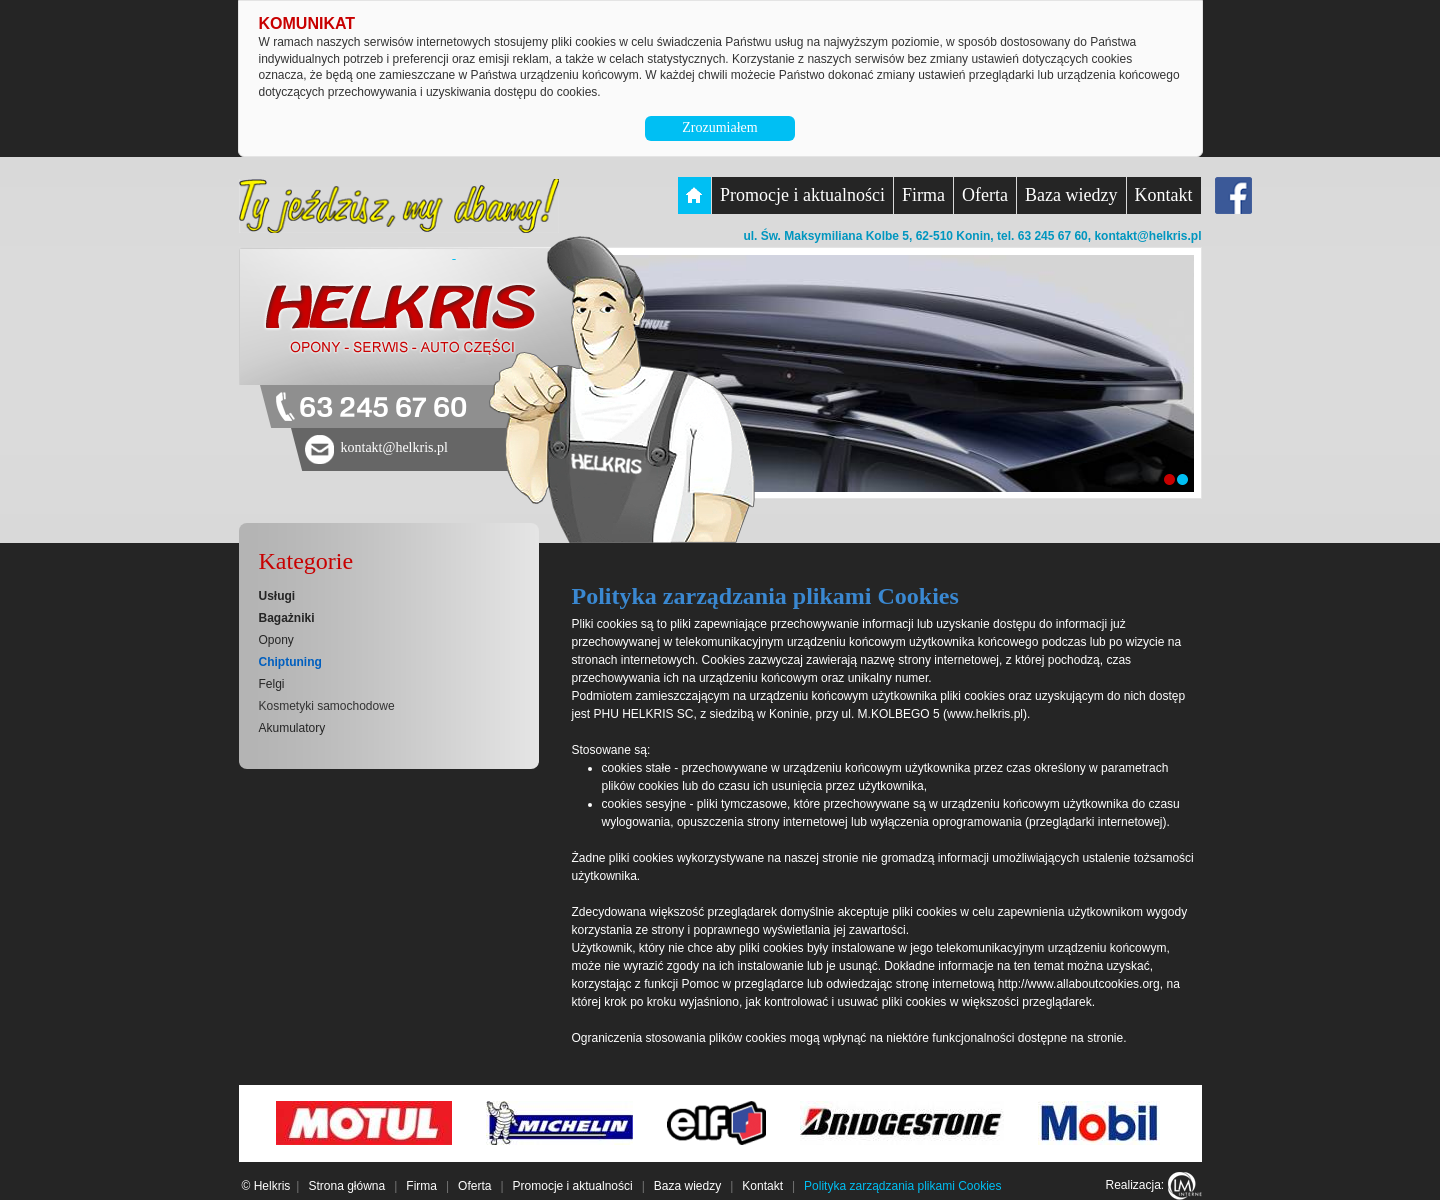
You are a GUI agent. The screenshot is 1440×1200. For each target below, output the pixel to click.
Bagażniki (287, 618)
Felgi (272, 684)
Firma (923, 195)
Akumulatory (292, 728)
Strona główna (346, 1186)
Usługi (277, 596)
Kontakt (1164, 195)
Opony (276, 640)
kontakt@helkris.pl (1147, 236)
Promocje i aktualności (802, 195)
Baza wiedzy (1071, 195)
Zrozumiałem (719, 127)
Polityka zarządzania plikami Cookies (902, 1186)
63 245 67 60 (383, 408)
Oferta (985, 195)
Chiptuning (290, 662)
